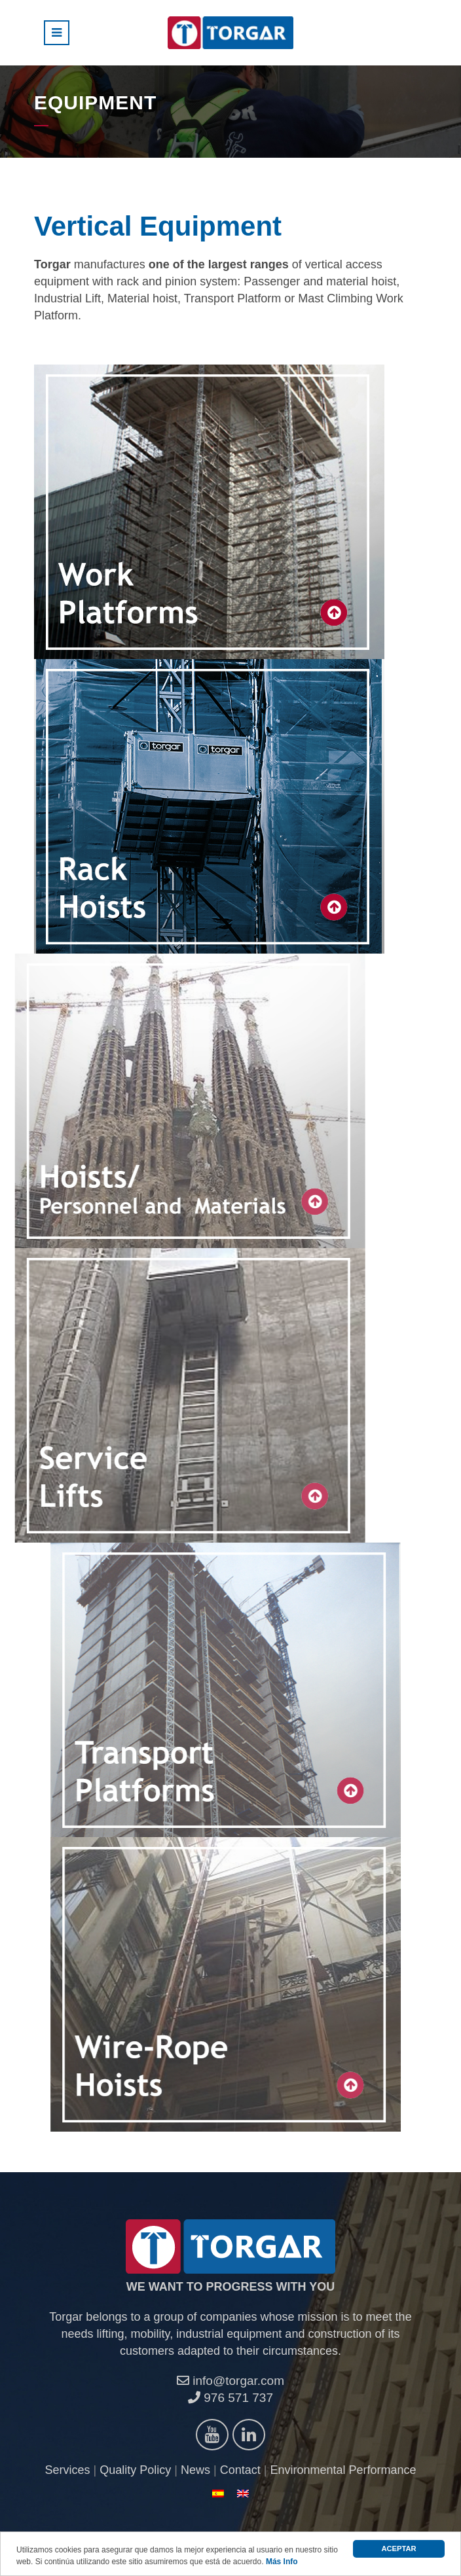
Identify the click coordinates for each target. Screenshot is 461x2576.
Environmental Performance (343, 2470)
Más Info (282, 2561)
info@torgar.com (230, 2381)
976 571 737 (230, 2398)
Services (67, 2470)
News (195, 2470)
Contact (240, 2470)
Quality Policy (135, 2470)
